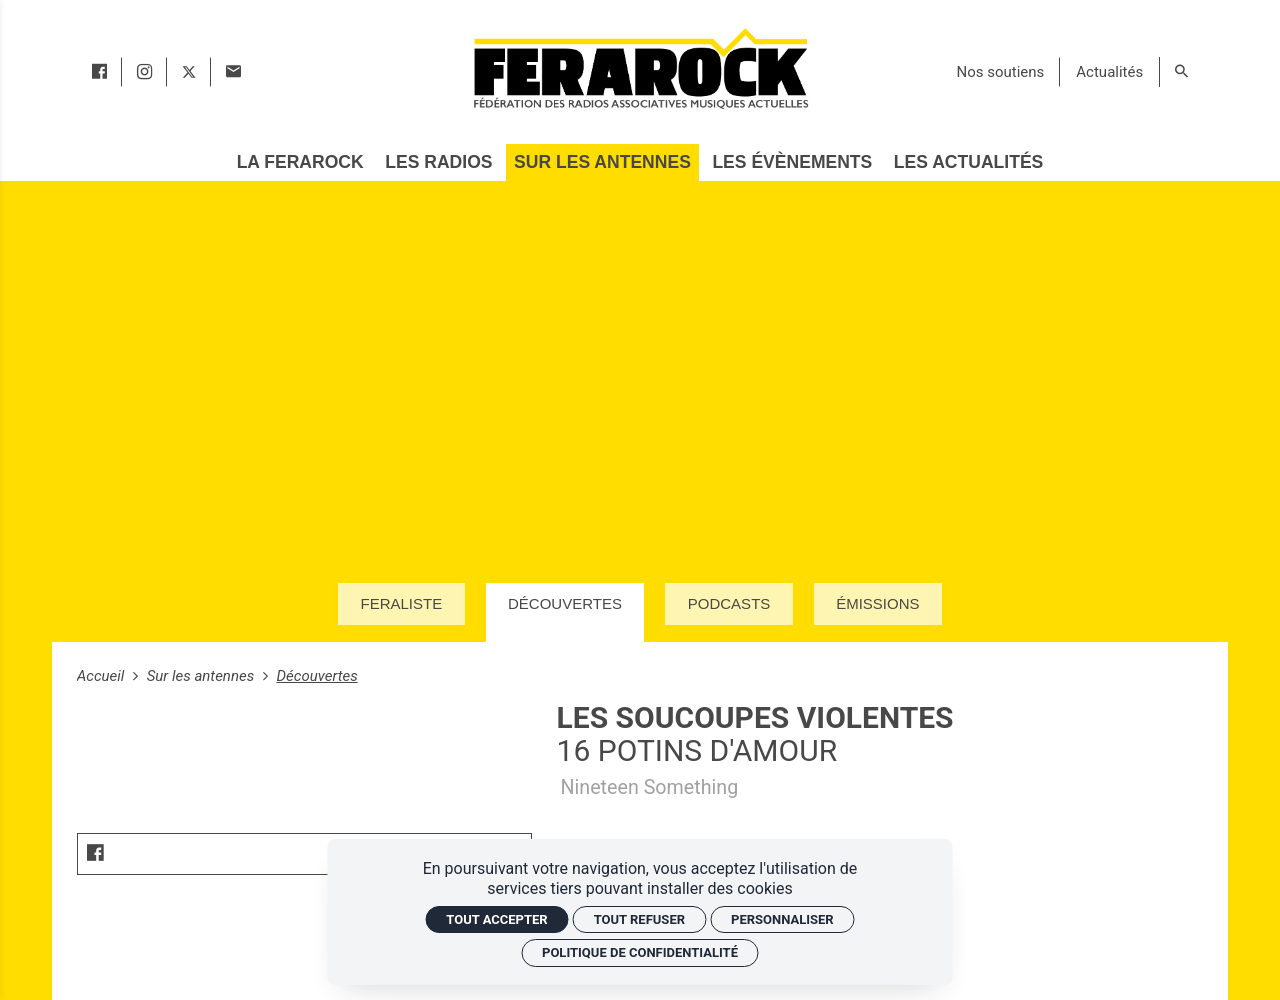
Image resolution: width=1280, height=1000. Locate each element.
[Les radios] (439, 163)
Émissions (877, 603)
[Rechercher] (1181, 72)
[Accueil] (640, 68)
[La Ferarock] (300, 163)
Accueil (102, 676)
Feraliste (402, 603)
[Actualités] (1109, 72)
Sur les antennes (202, 676)
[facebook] (99, 72)
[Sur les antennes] (602, 163)
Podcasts (729, 603)
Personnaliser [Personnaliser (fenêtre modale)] (782, 919)
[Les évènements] (792, 163)
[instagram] (144, 72)
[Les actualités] (969, 163)
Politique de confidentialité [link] (640, 952)
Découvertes (565, 603)
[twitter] (189, 72)
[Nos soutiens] (1001, 72)
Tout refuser (639, 919)
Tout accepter (496, 919)
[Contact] (233, 72)
